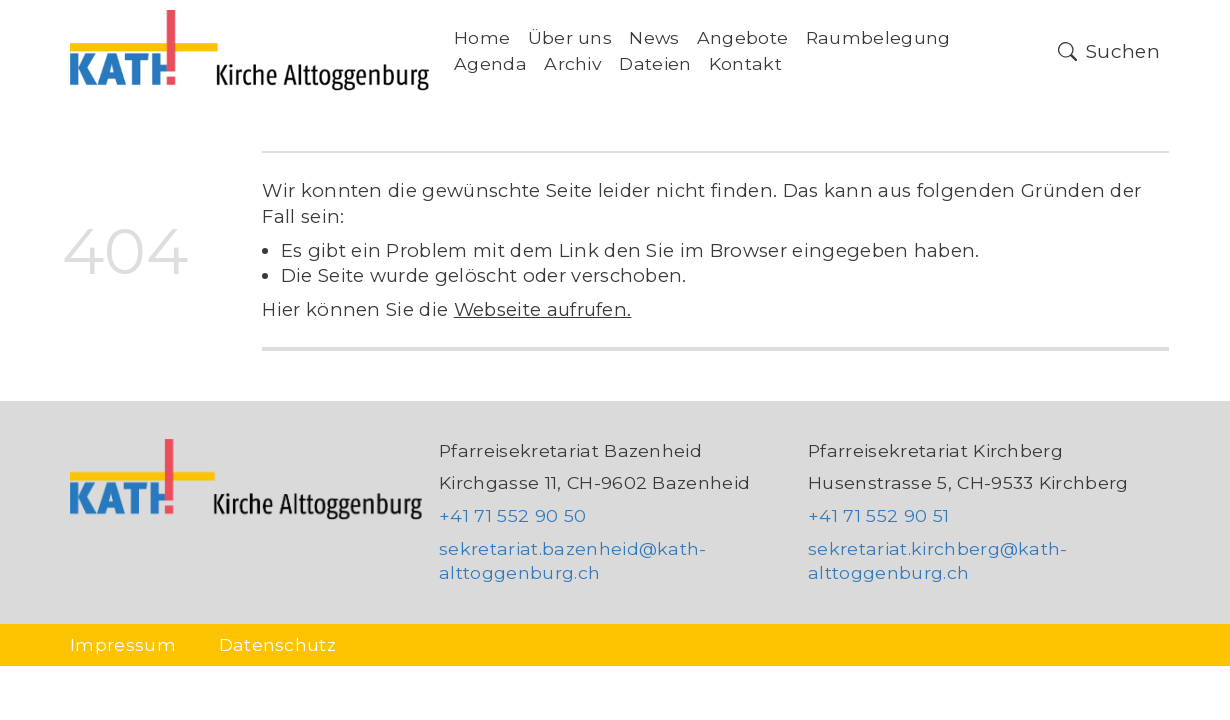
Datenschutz (278, 644)
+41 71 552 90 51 (878, 515)
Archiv (573, 63)
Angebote (743, 37)
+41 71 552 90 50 (512, 515)
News (654, 37)
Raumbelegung (878, 37)
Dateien (655, 63)
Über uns (570, 37)
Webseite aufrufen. (543, 309)
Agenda (490, 63)
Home (482, 37)
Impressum (123, 644)
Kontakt (745, 63)
